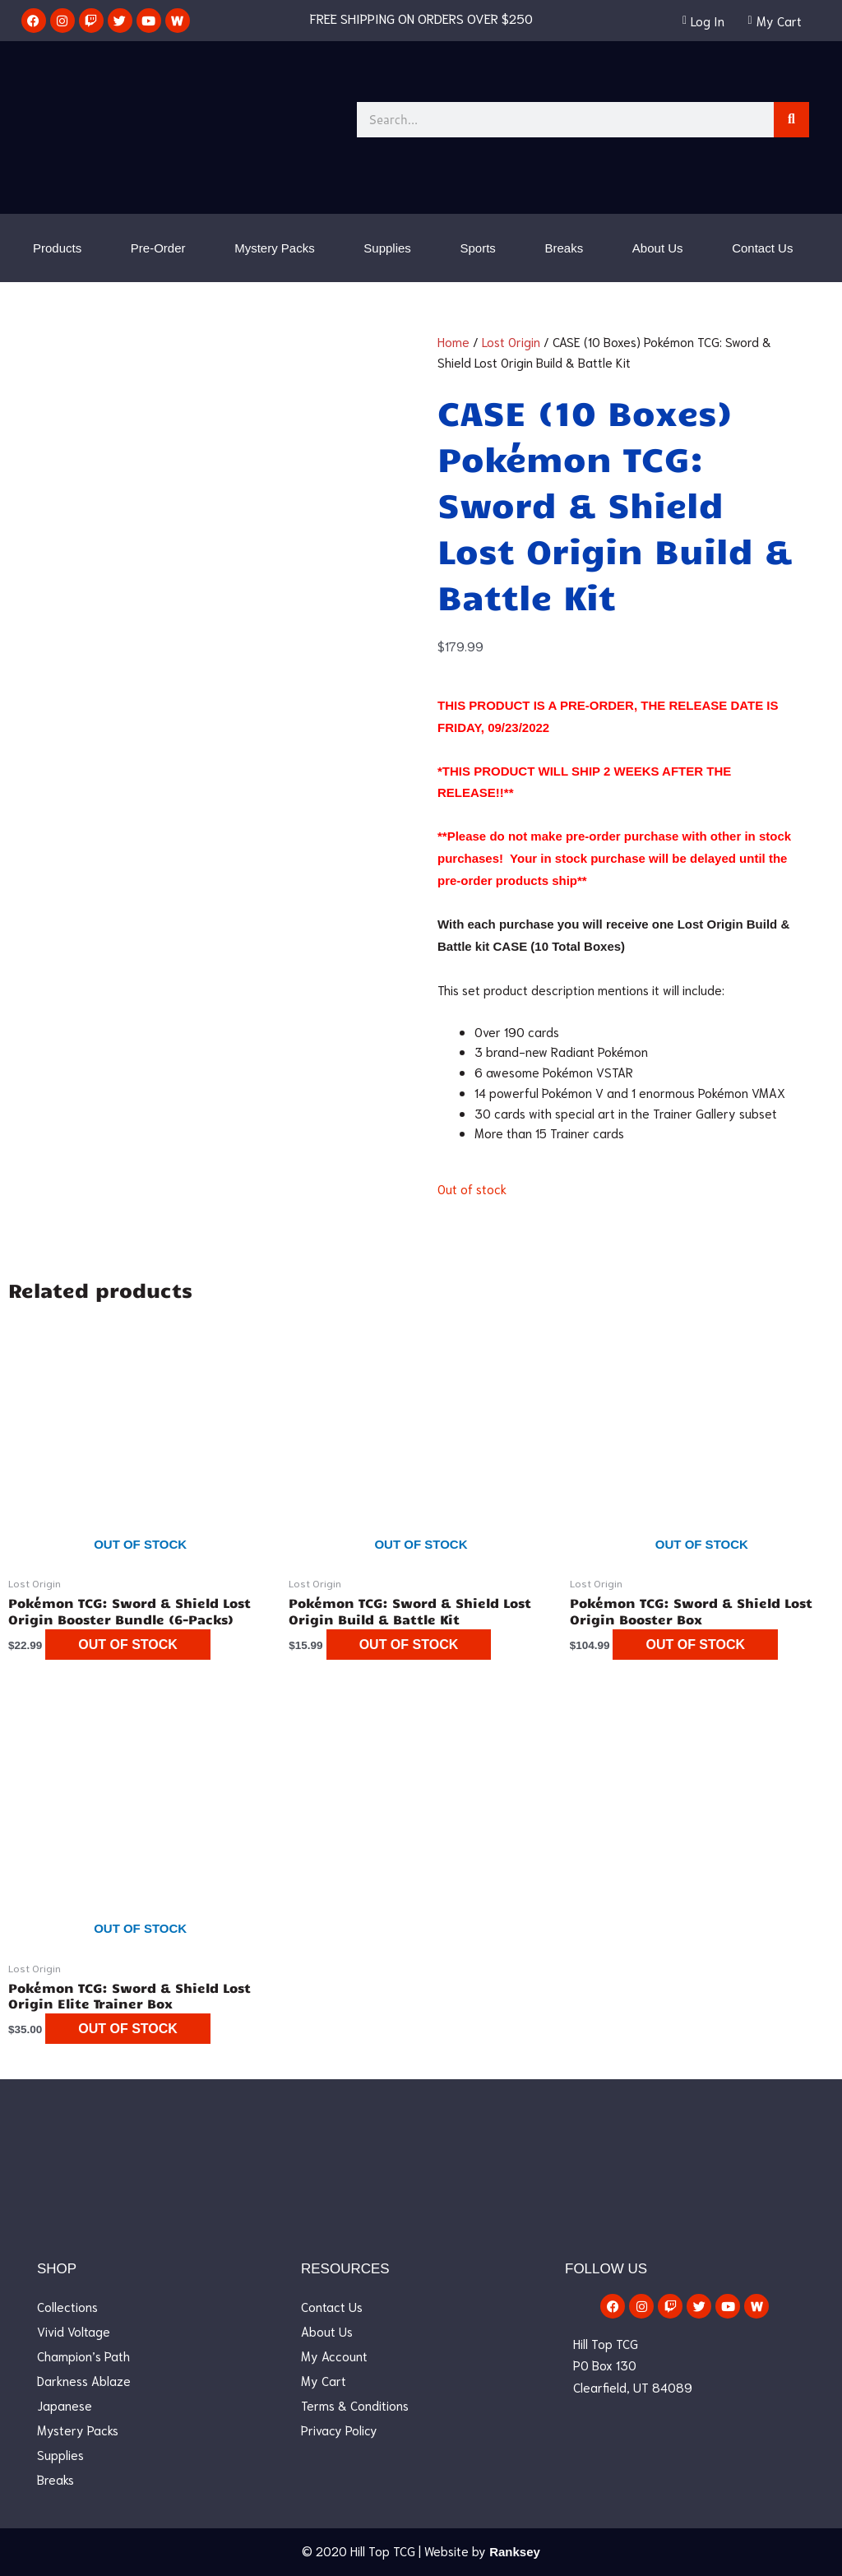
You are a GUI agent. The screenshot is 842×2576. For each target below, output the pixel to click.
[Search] (791, 119)
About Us (657, 248)
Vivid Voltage (73, 2331)
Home (453, 341)
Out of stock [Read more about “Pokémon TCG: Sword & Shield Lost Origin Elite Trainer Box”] (128, 2029)
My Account (334, 2355)
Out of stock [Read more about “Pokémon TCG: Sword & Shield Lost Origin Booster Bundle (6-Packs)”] (128, 1645)
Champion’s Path (83, 2355)
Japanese (64, 2405)
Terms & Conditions (355, 2405)
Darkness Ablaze (84, 2380)
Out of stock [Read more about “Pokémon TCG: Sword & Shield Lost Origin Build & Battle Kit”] (409, 1645)
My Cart (323, 2380)
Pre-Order (158, 248)
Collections (67, 2306)
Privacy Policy (339, 2429)
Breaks (564, 248)
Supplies (387, 248)
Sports (478, 248)
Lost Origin (511, 341)
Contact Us (762, 248)
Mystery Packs (274, 248)
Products (57, 248)
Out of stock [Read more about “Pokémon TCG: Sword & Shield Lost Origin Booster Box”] (695, 1645)
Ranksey (514, 2552)
